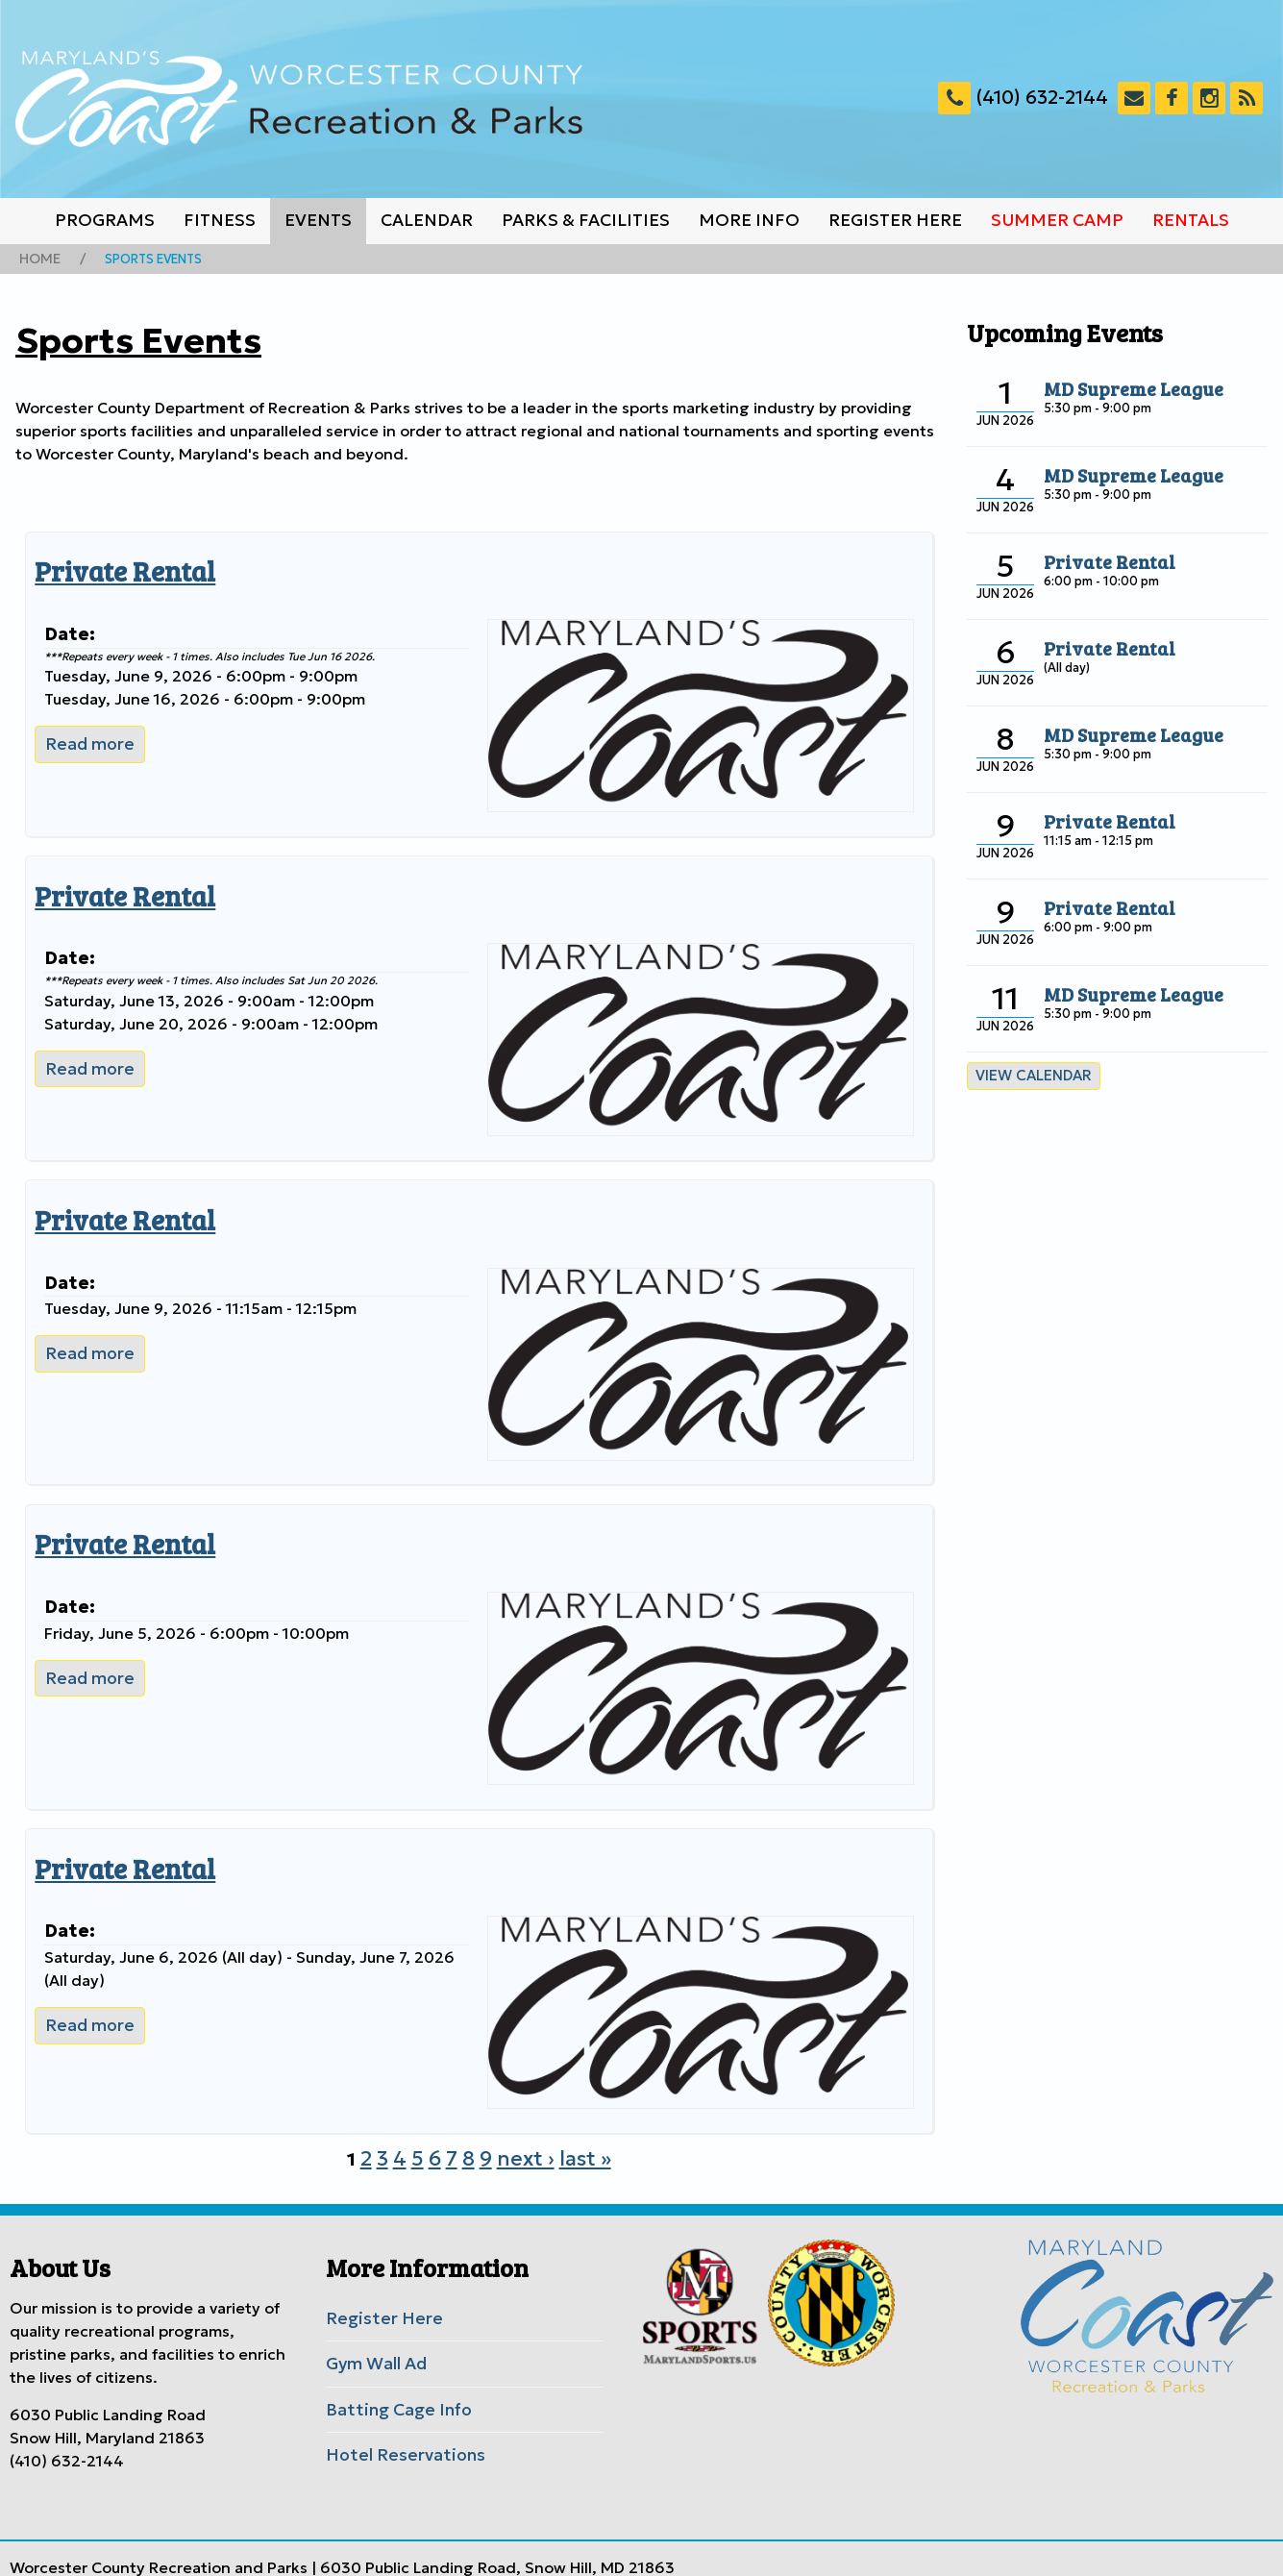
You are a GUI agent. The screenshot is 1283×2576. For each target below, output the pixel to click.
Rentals (1190, 220)
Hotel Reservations (396, 2416)
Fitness (220, 220)
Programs (105, 220)
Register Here (895, 220)
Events (318, 220)
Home (37, 257)
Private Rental (115, 566)
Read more (90, 736)
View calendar (1028, 1072)
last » (577, 2128)
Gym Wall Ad (373, 2330)
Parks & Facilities (586, 220)
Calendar (427, 220)
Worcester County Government (371, 2550)
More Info (749, 220)
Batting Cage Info (391, 2373)
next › (524, 2128)
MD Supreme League (1124, 385)
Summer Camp (1057, 220)
